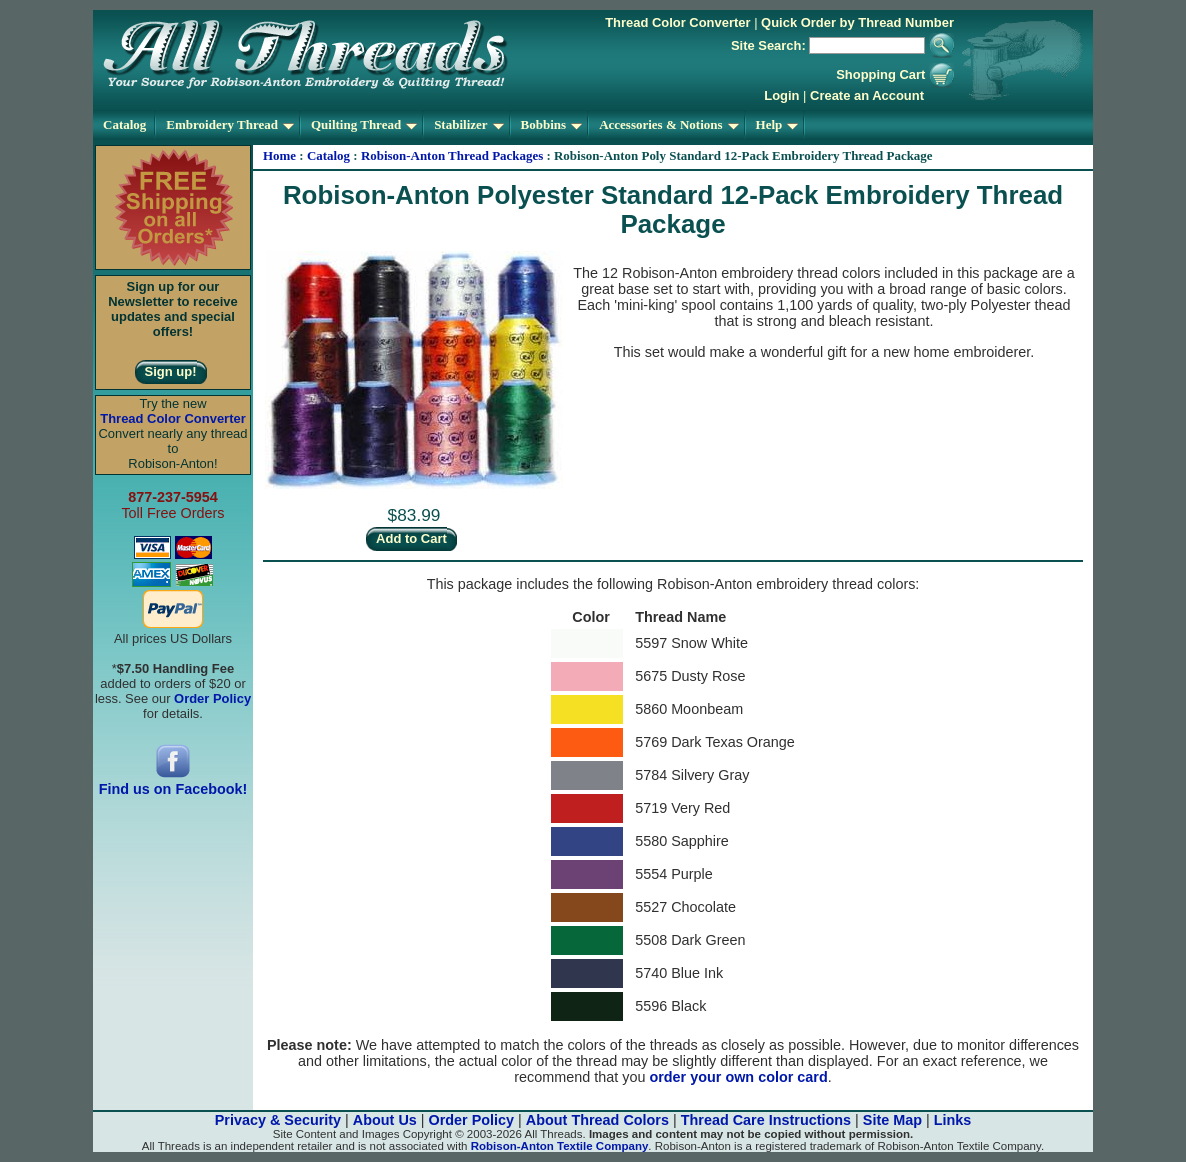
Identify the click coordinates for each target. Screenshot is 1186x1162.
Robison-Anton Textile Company (560, 1146)
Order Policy (472, 1120)
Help (777, 124)
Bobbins (552, 124)
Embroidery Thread (230, 124)
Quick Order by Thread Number (857, 22)
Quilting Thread (364, 124)
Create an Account (867, 95)
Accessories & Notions (668, 124)
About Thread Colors (597, 1120)
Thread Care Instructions (766, 1120)
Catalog (124, 124)
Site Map (892, 1120)
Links (953, 1120)
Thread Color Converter (677, 22)
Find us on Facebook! (173, 782)
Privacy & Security (278, 1120)
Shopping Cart (895, 74)
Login (781, 95)
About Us (385, 1120)
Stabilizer (468, 124)
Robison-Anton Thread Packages (452, 155)
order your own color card (738, 1077)
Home (279, 155)
